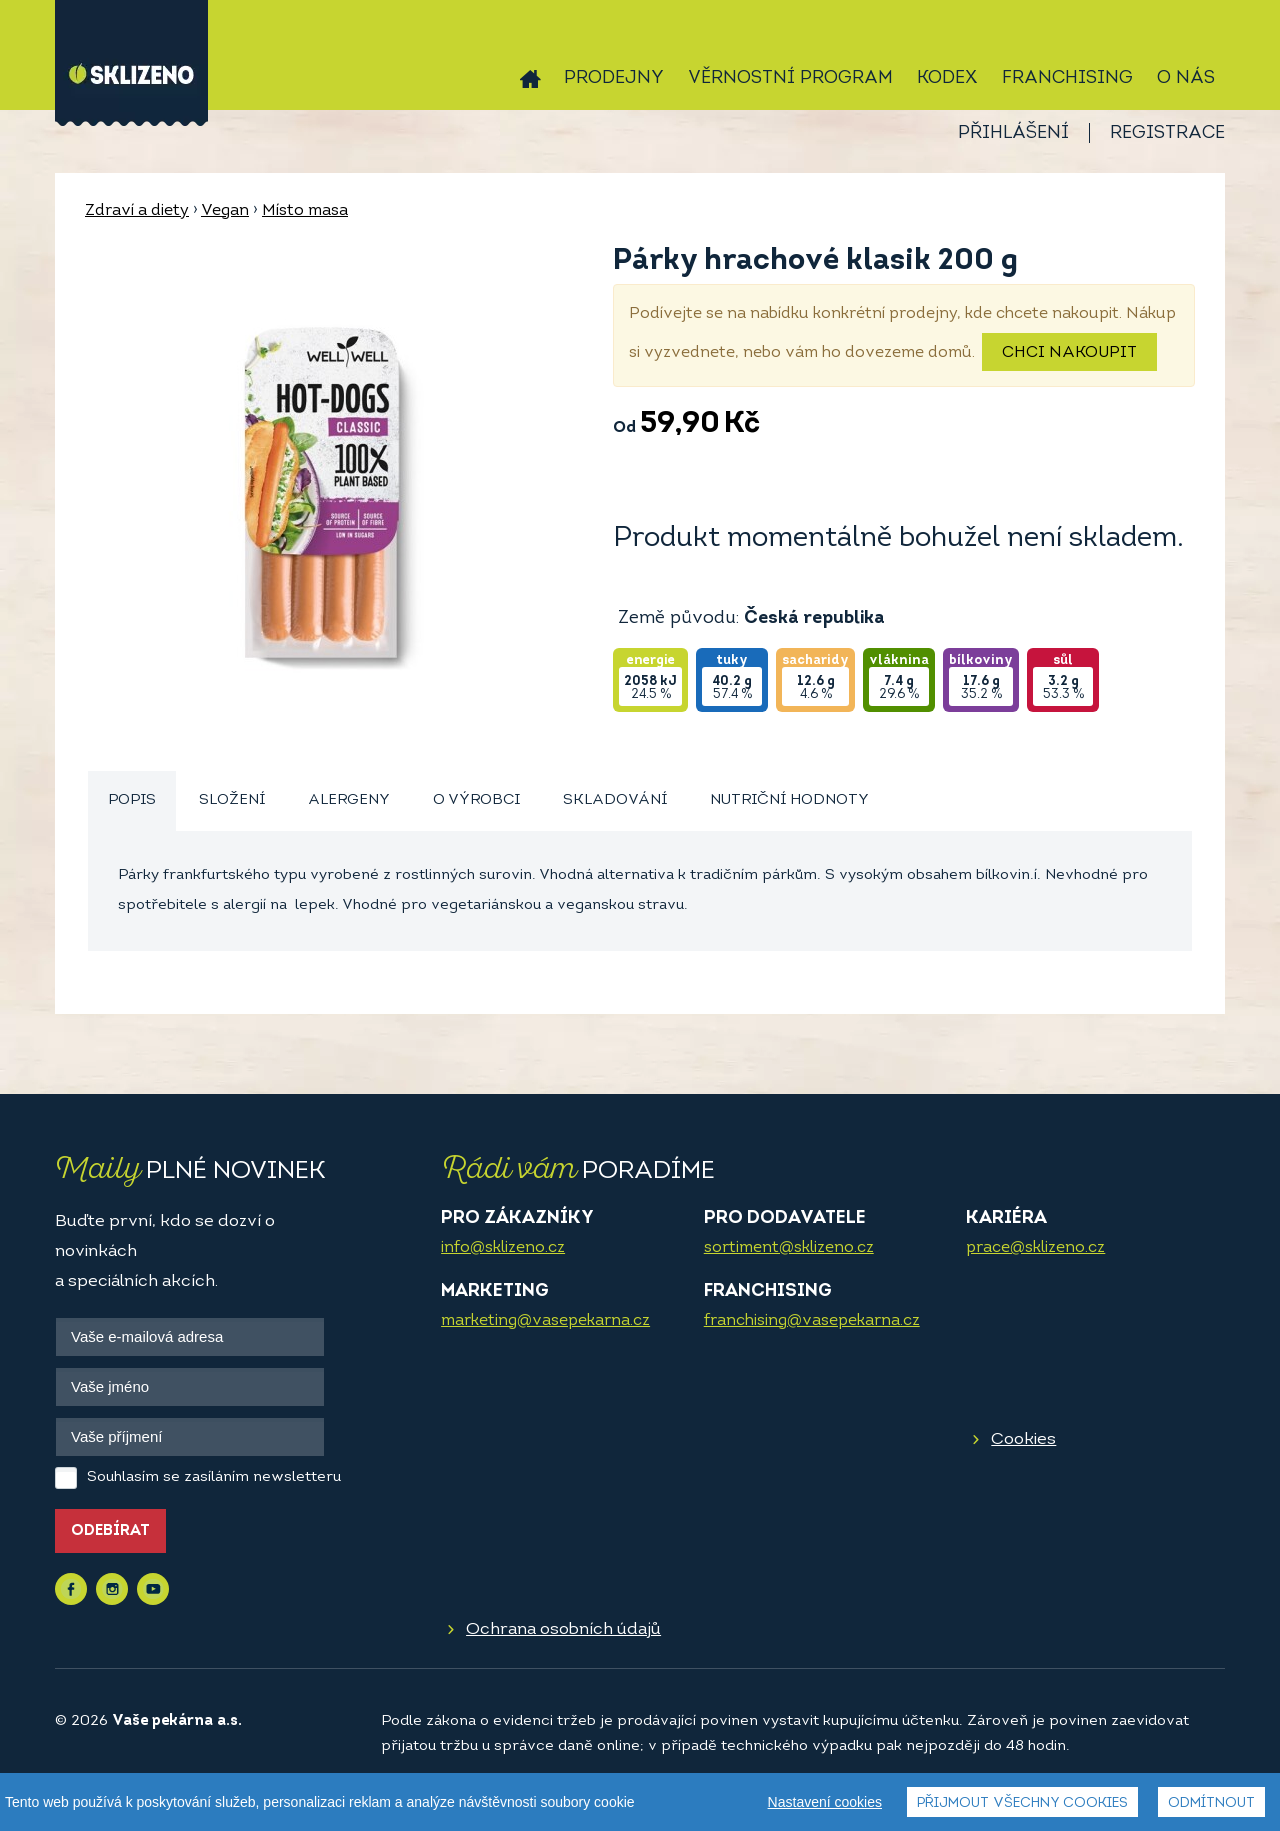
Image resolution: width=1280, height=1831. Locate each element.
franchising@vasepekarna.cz (812, 1321)
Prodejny (614, 78)
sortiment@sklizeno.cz (789, 1248)
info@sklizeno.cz (503, 1248)
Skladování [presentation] (615, 800)
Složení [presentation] (232, 800)
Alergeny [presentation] (349, 800)
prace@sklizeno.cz (1035, 1248)
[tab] (132, 801)
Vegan (225, 211)
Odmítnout (1211, 1803)
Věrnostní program (790, 78)
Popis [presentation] (132, 800)
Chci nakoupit (1069, 353)
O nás (1186, 78)
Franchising (1067, 78)
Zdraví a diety (137, 211)
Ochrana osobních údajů (563, 1629)
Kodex (947, 78)
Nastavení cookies (825, 1802)
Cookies (1023, 1439)
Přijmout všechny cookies (1022, 1803)
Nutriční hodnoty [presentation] (789, 800)
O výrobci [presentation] (476, 800)
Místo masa (305, 211)
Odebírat (110, 1531)
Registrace (1167, 133)
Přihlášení (1013, 133)
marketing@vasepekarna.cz (545, 1321)
